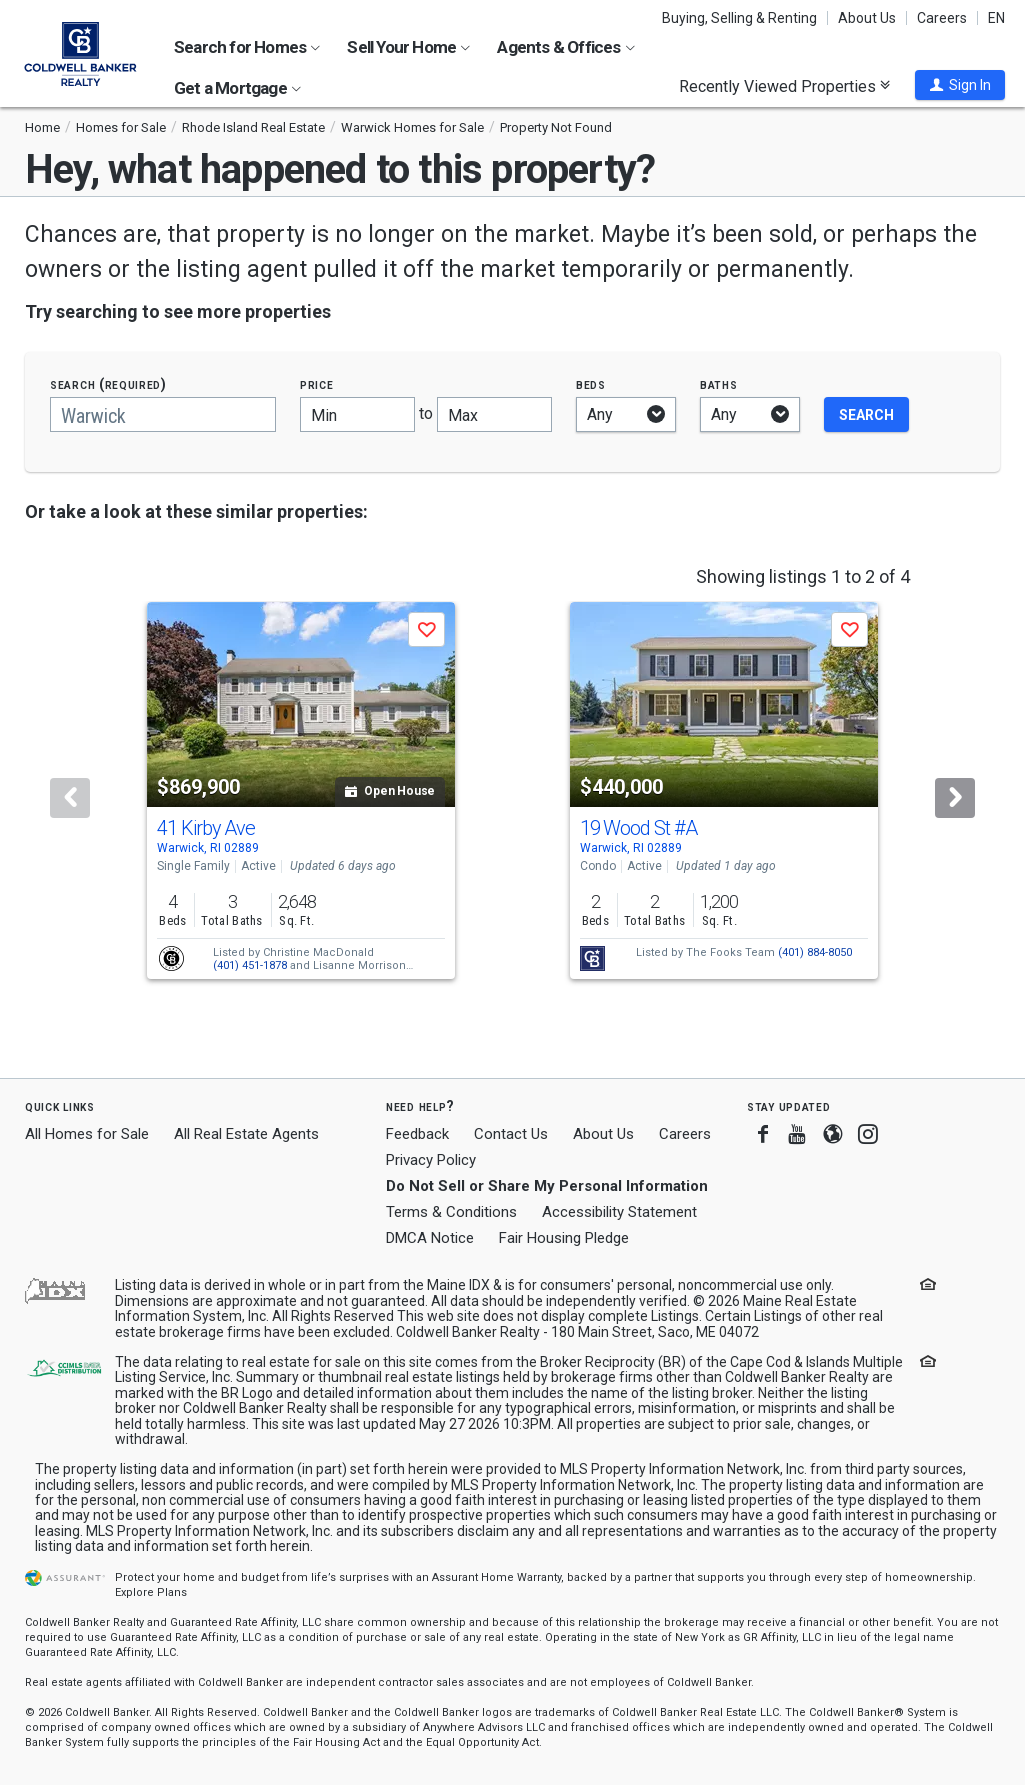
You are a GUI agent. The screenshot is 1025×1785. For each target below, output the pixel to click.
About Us (867, 18)
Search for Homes (247, 47)
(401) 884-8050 (815, 952)
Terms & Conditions (451, 1212)
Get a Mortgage (237, 88)
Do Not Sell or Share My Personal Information (547, 1186)
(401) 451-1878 (250, 965)
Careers (942, 18)
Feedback (417, 1134)
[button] (960, 85)
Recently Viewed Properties (784, 86)
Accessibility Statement (619, 1212)
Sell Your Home (408, 47)
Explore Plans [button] (151, 1592)
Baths (719, 384)
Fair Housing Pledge (564, 1238)
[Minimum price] (357, 414)
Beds (591, 384)
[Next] (955, 798)
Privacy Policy (431, 1160)
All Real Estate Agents (246, 1134)
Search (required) (108, 384)
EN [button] (996, 18)
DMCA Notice (430, 1238)
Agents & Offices (565, 47)
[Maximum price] (494, 414)
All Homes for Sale (87, 1134)
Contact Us (511, 1134)
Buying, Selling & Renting (739, 18)
